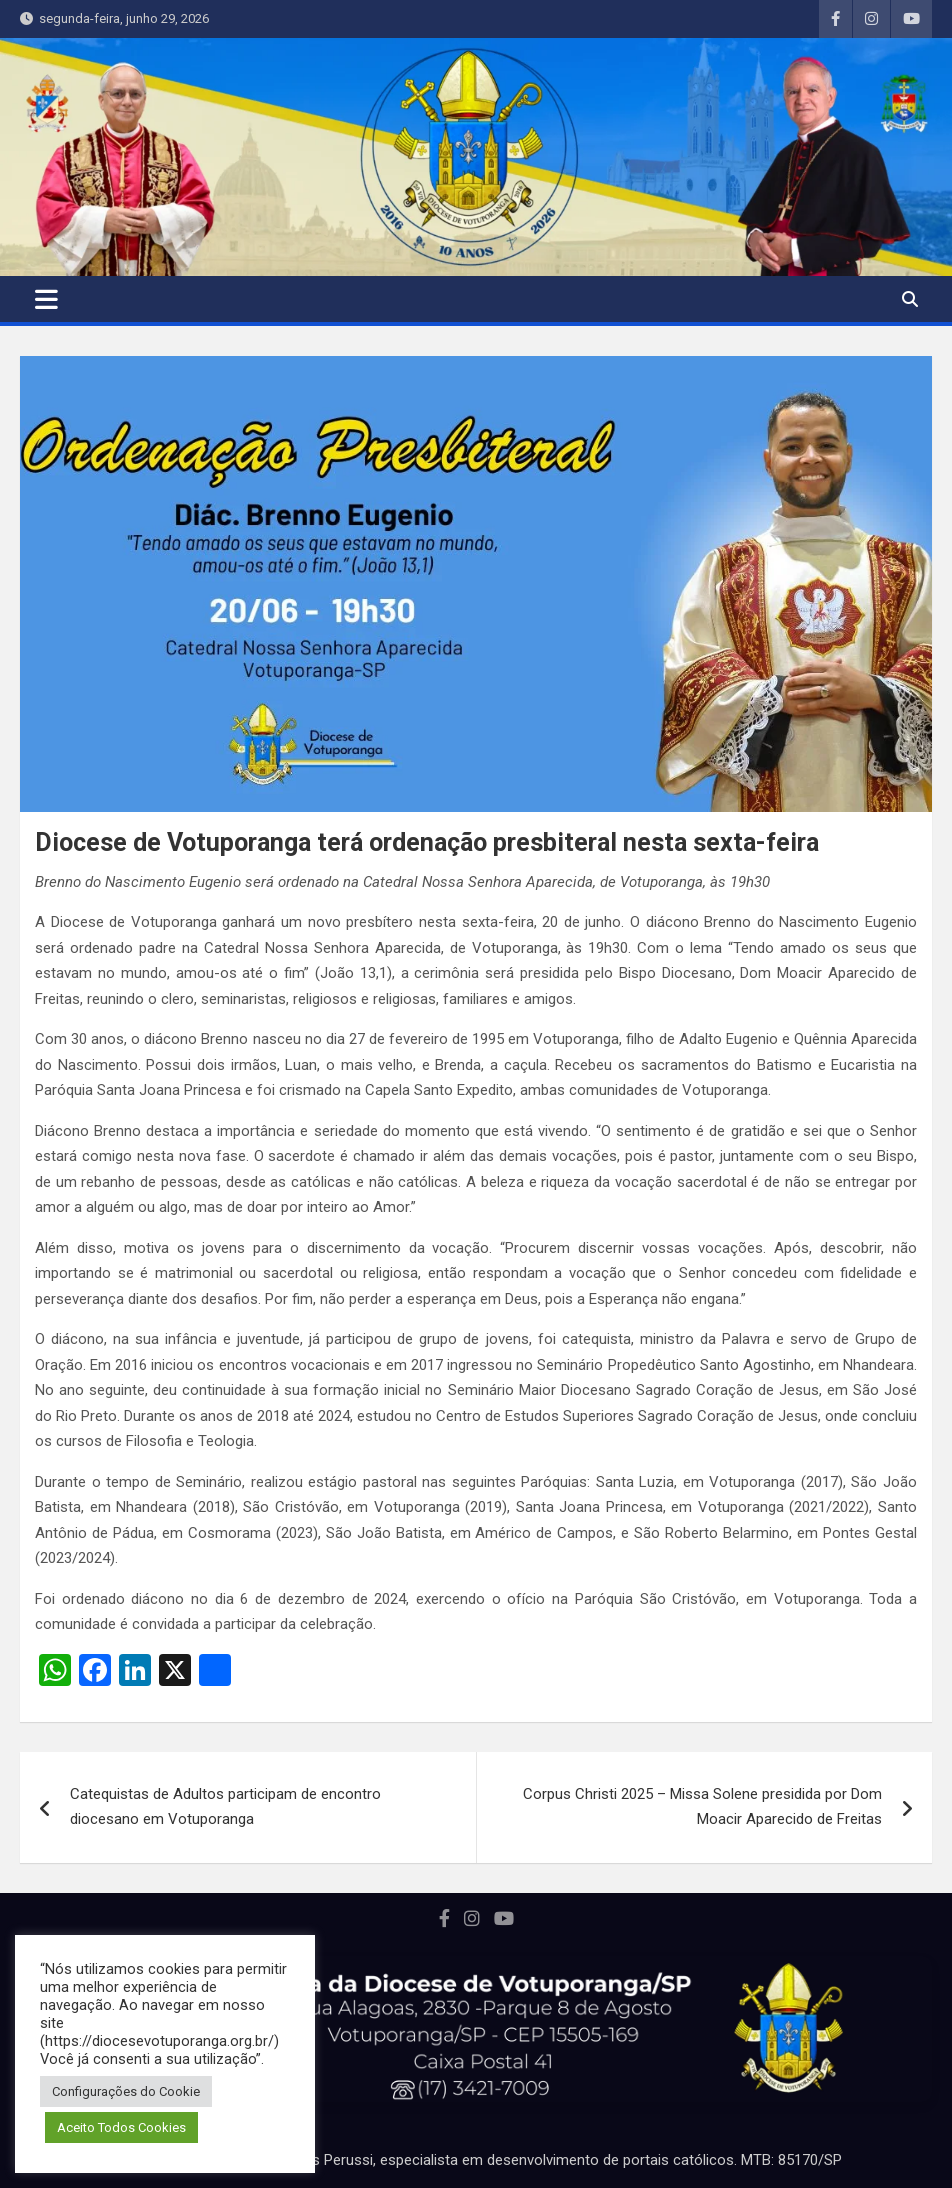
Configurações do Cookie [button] (126, 2091)
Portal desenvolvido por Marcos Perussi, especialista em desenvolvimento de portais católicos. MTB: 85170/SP (476, 2160)
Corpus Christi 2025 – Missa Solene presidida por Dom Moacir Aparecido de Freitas (702, 1807)
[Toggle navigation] (46, 299)
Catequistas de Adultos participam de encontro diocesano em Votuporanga (225, 1807)
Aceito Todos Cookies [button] (121, 2127)
